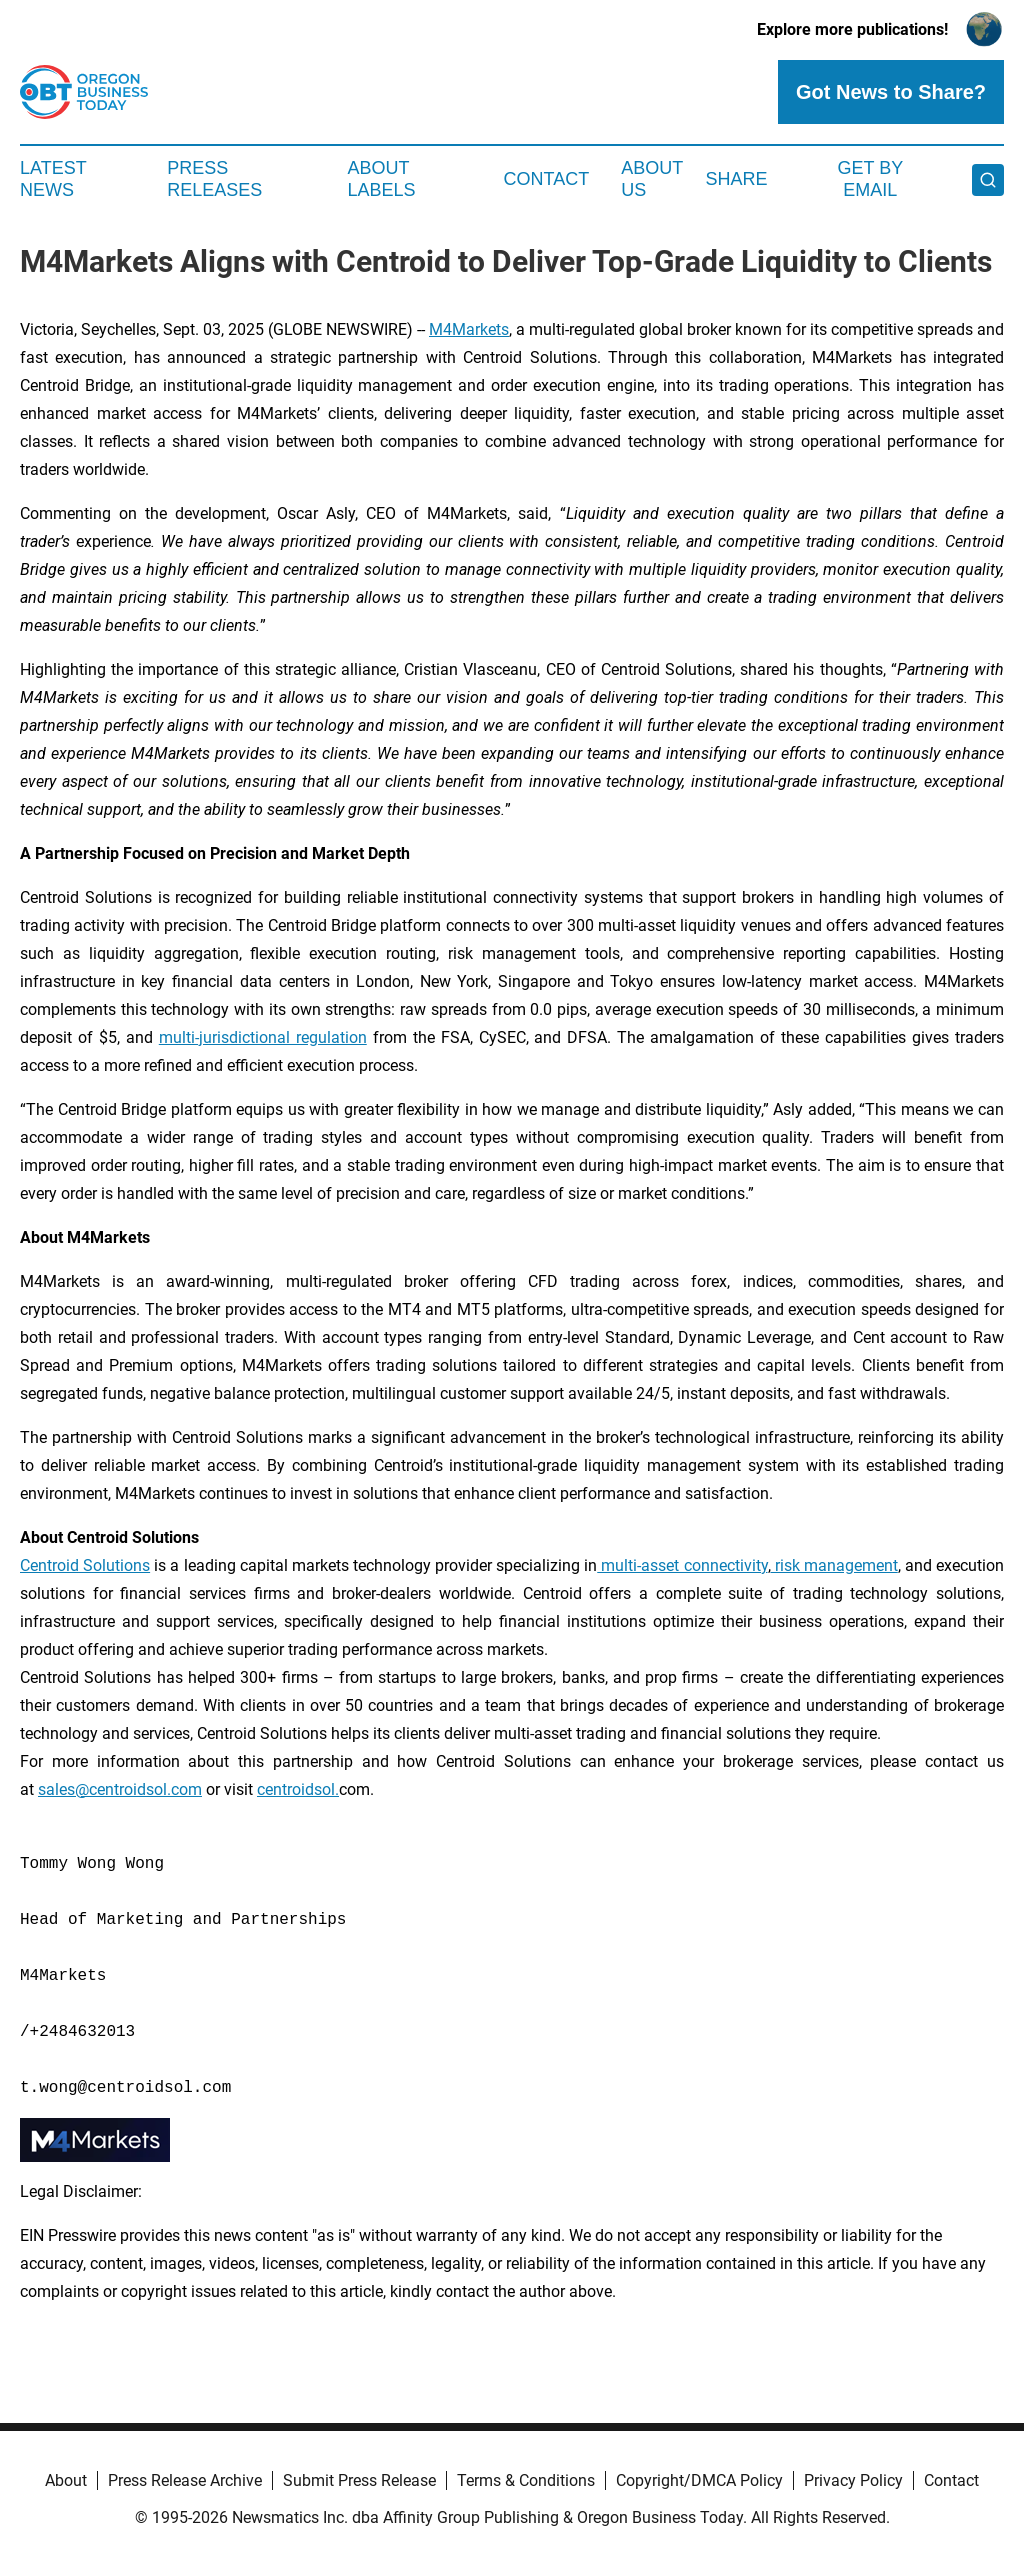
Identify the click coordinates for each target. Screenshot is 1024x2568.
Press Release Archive (185, 2480)
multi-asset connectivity (682, 1565)
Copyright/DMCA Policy (699, 2480)
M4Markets (469, 329)
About (66, 2480)
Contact (546, 179)
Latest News (53, 179)
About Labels (382, 179)
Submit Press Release (359, 2480)
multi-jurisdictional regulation (263, 1037)
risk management (834, 1565)
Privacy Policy (853, 2480)
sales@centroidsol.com (120, 1789)
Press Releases (214, 179)
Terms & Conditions (526, 2480)
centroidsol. (298, 1789)
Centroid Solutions (85, 1565)
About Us (652, 179)
